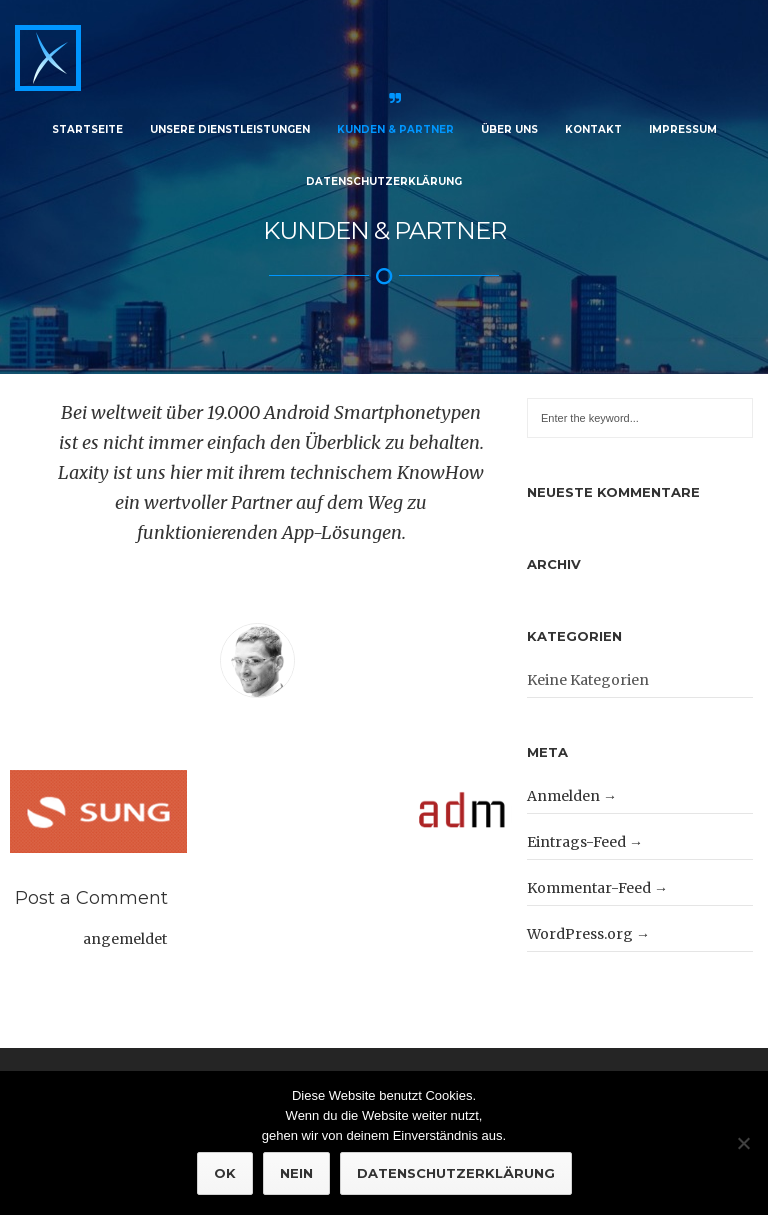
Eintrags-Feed (576, 832)
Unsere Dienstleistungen (230, 129)
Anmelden (563, 786)
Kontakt (593, 129)
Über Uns (509, 129)
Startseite (87, 129)
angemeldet (125, 930)
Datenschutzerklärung (384, 181)
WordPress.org (580, 924)
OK (225, 1173)
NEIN (296, 1173)
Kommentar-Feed (589, 878)
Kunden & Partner (395, 129)
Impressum (683, 129)
